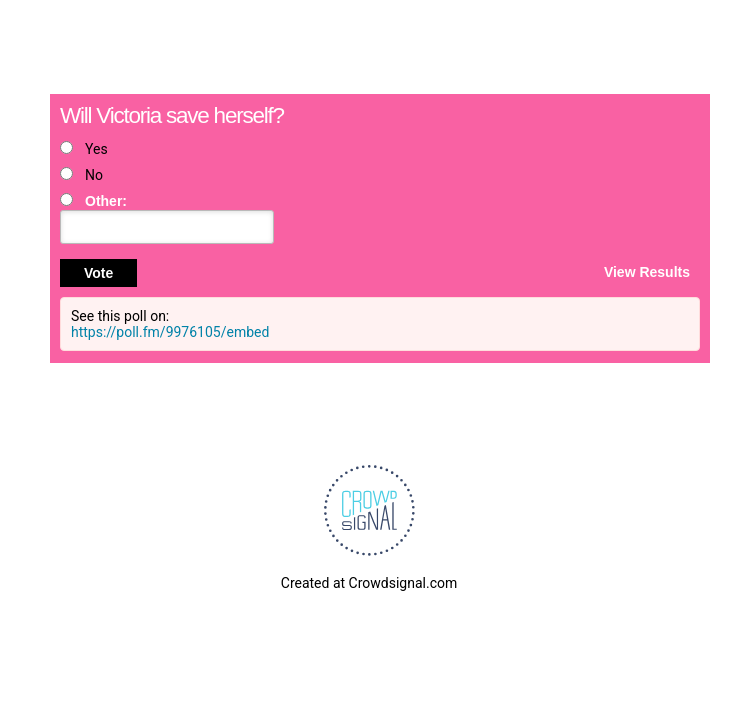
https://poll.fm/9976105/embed (170, 332)
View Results (647, 271)
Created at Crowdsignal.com (369, 583)
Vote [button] (98, 273)
